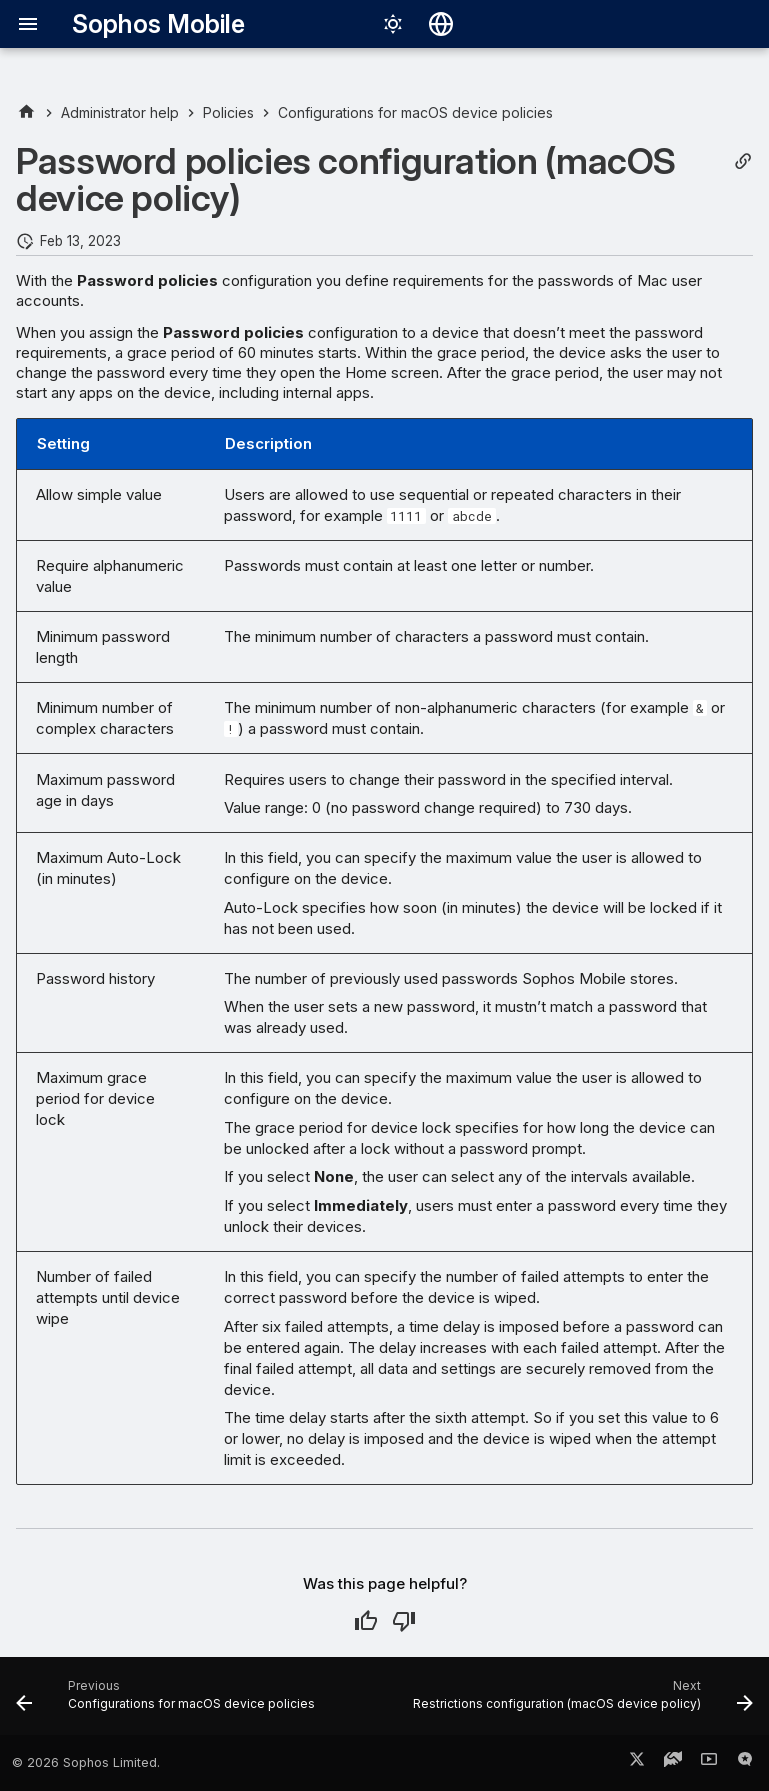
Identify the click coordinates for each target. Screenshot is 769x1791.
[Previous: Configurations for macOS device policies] (168, 1702)
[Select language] (441, 24)
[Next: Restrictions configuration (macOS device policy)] (580, 1702)
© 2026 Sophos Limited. (86, 1762)
